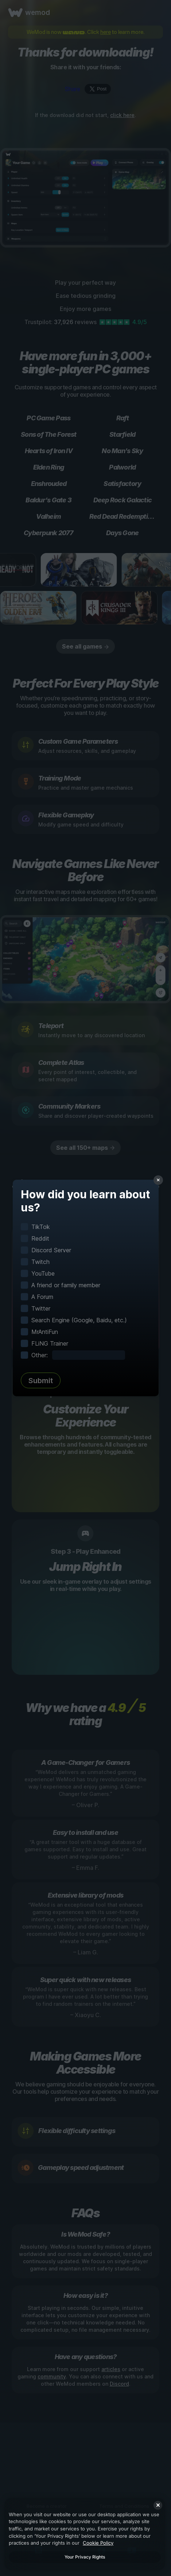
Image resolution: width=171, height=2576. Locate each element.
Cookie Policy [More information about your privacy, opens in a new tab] (98, 2543)
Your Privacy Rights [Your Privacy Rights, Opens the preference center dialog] (85, 2557)
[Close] (157, 2505)
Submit (40, 1380)
